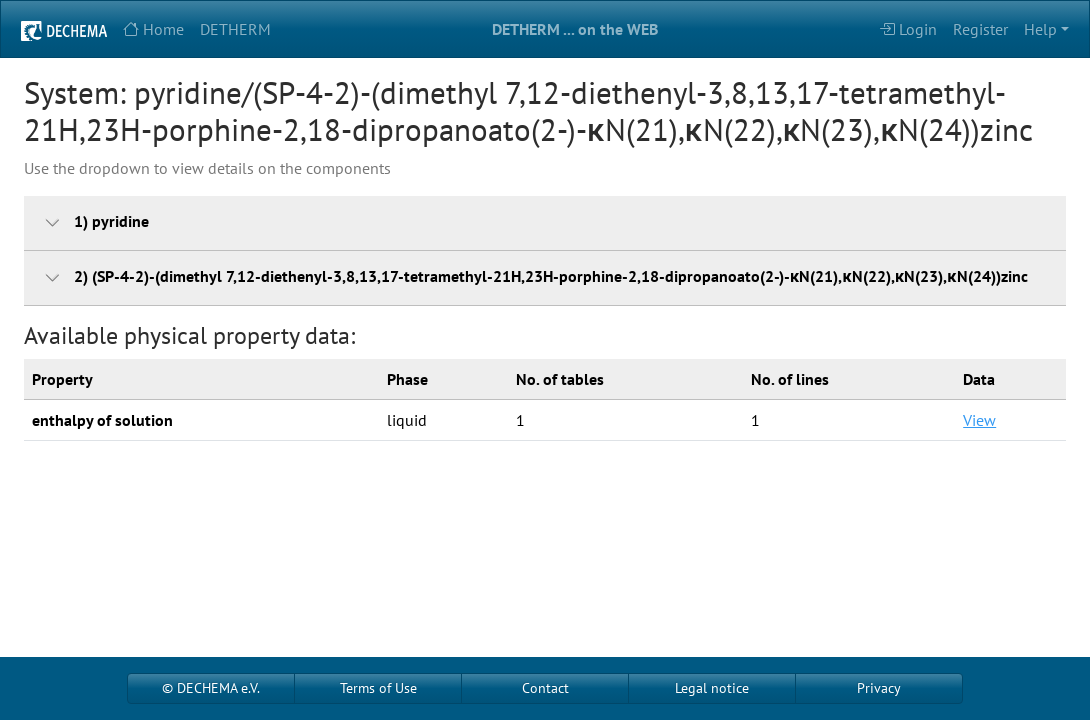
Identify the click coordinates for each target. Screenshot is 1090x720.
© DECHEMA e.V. (211, 688)
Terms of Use (378, 688)
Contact (545, 688)
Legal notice (712, 688)
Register (980, 29)
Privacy (879, 688)
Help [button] (1040, 29)
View (979, 420)
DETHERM (235, 29)
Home (153, 29)
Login (908, 29)
